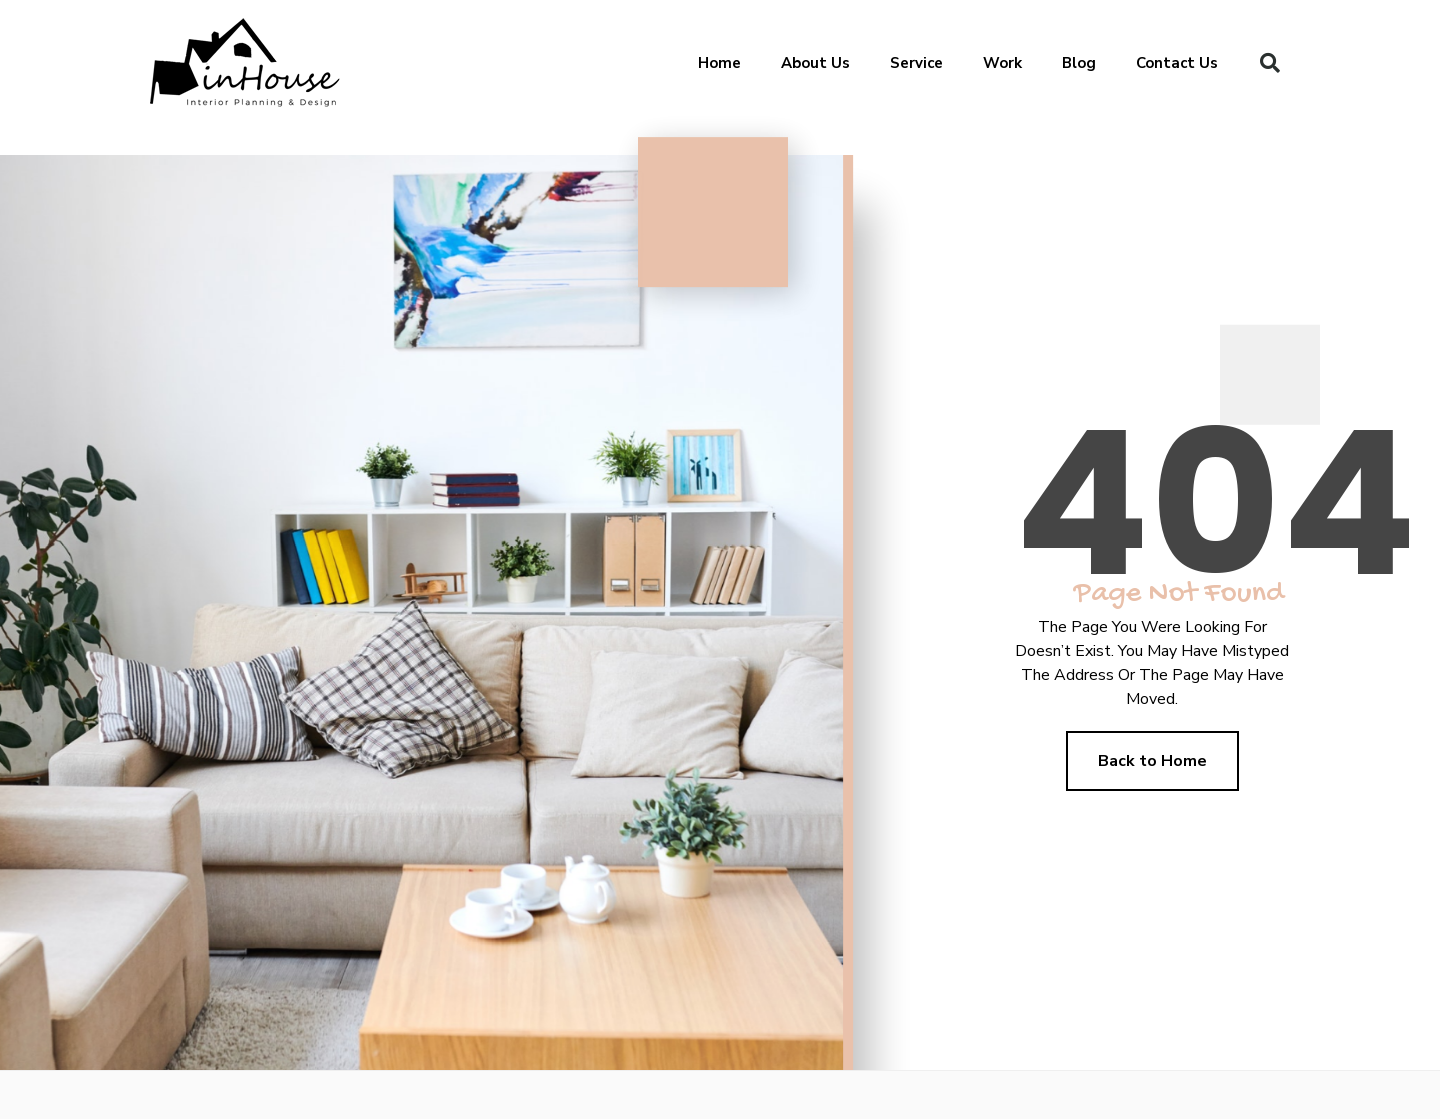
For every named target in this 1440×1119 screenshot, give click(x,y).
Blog (1079, 63)
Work (1002, 63)
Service (916, 63)
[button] (1270, 63)
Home (719, 63)
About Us (815, 63)
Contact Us (1177, 63)
